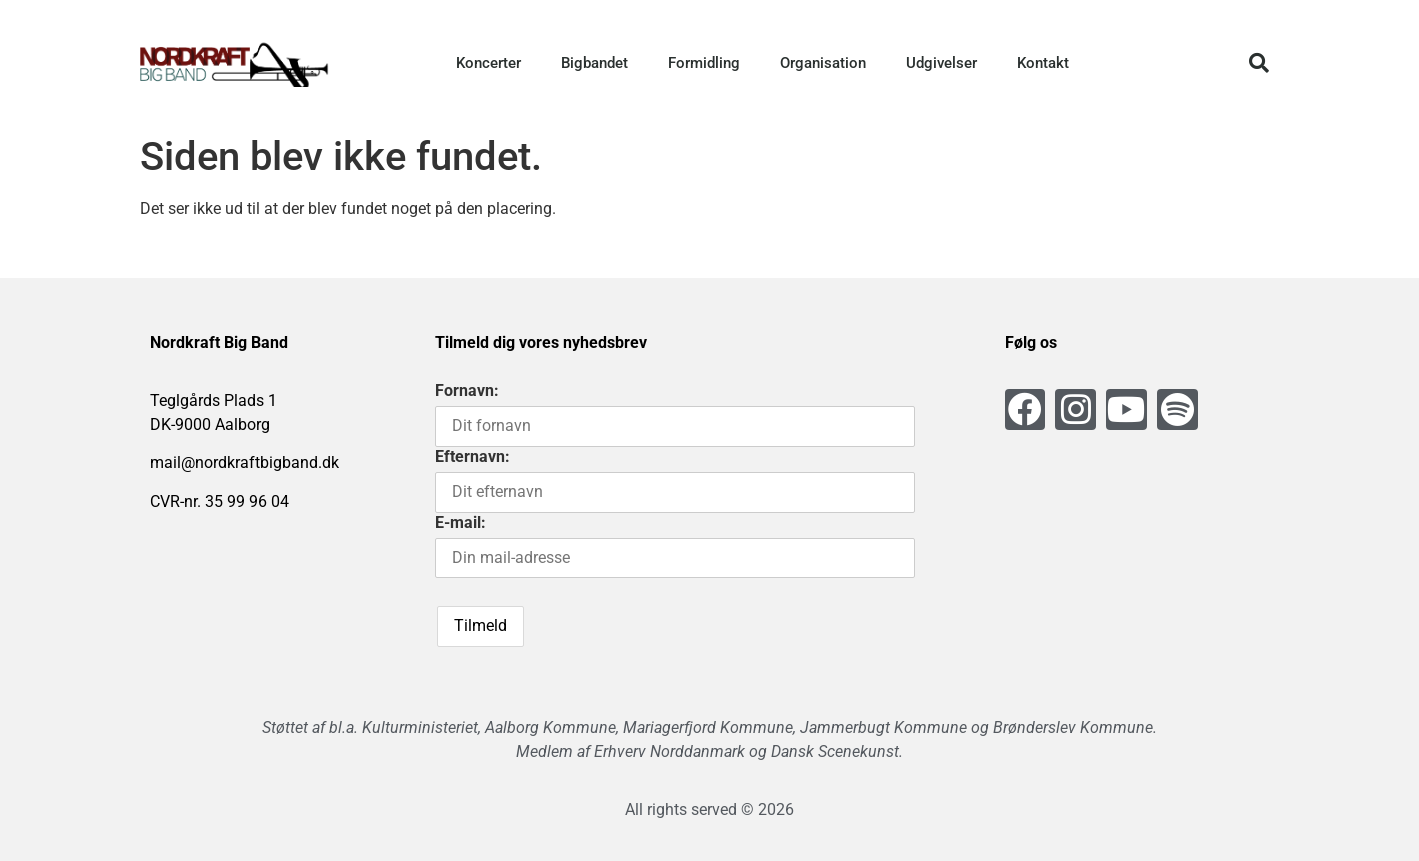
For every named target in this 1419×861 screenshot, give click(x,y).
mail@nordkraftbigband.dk (244, 462)
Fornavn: (467, 390)
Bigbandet (594, 63)
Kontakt (1043, 63)
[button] (1259, 63)
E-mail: (460, 522)
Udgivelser (941, 63)
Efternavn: (472, 456)
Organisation (823, 63)
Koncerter (488, 63)
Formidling (704, 63)
